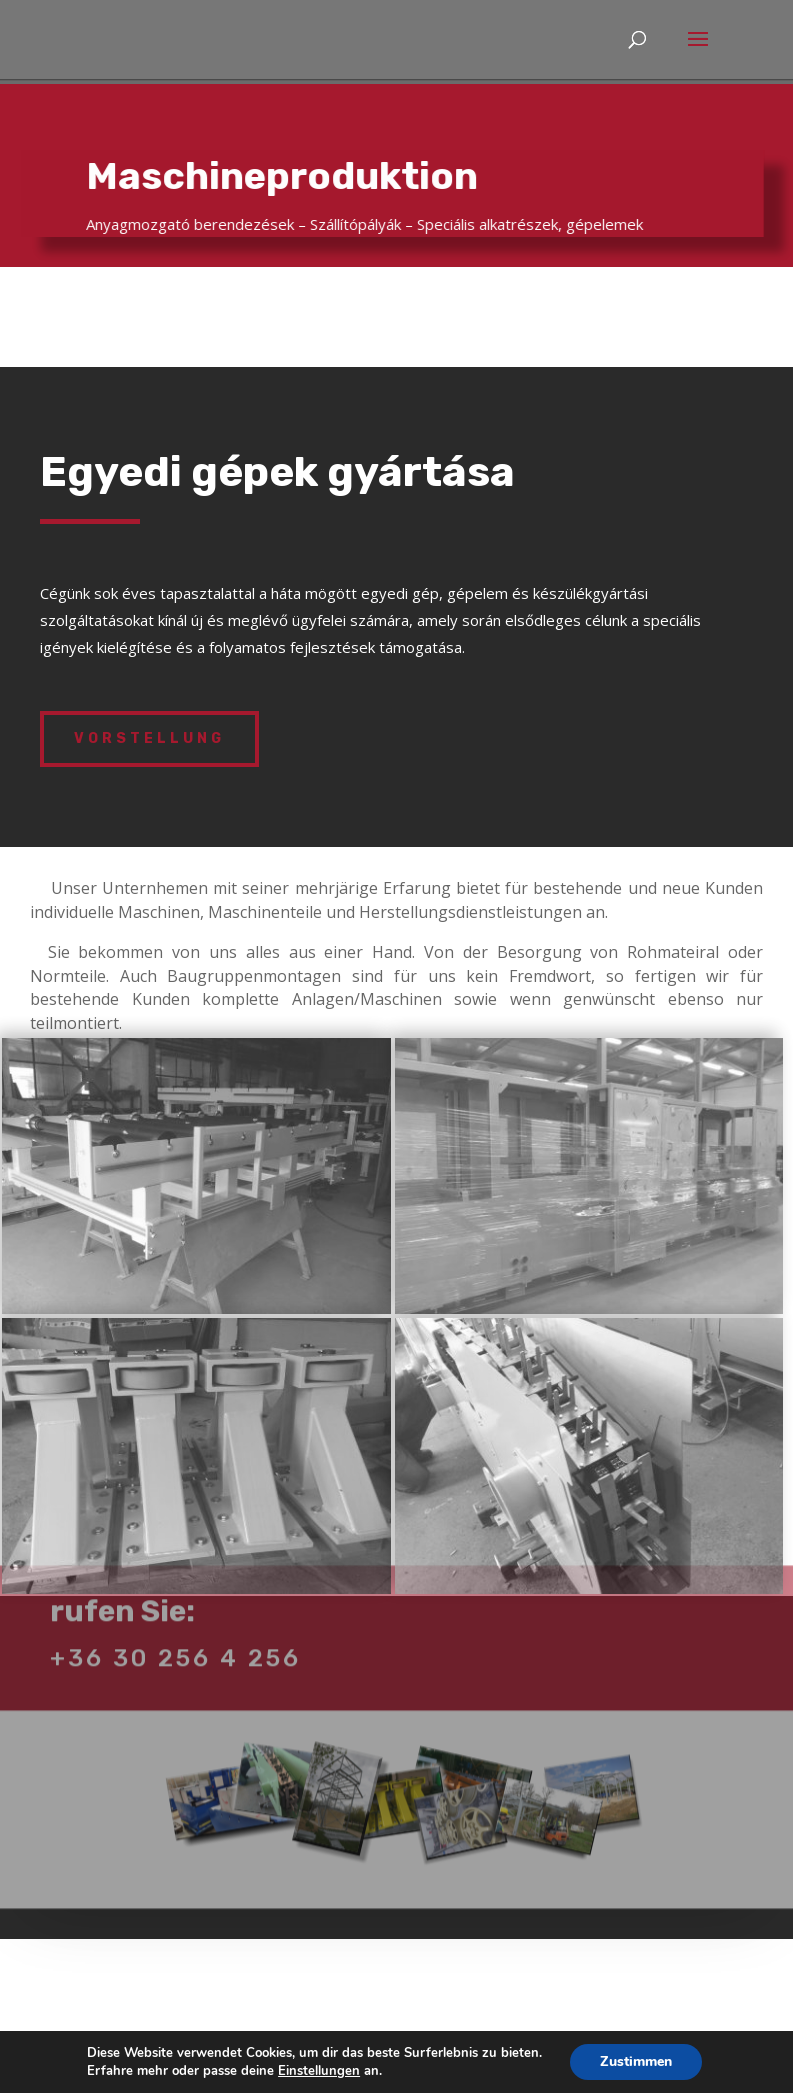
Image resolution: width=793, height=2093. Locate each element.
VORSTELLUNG (149, 738)
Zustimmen (636, 2061)
